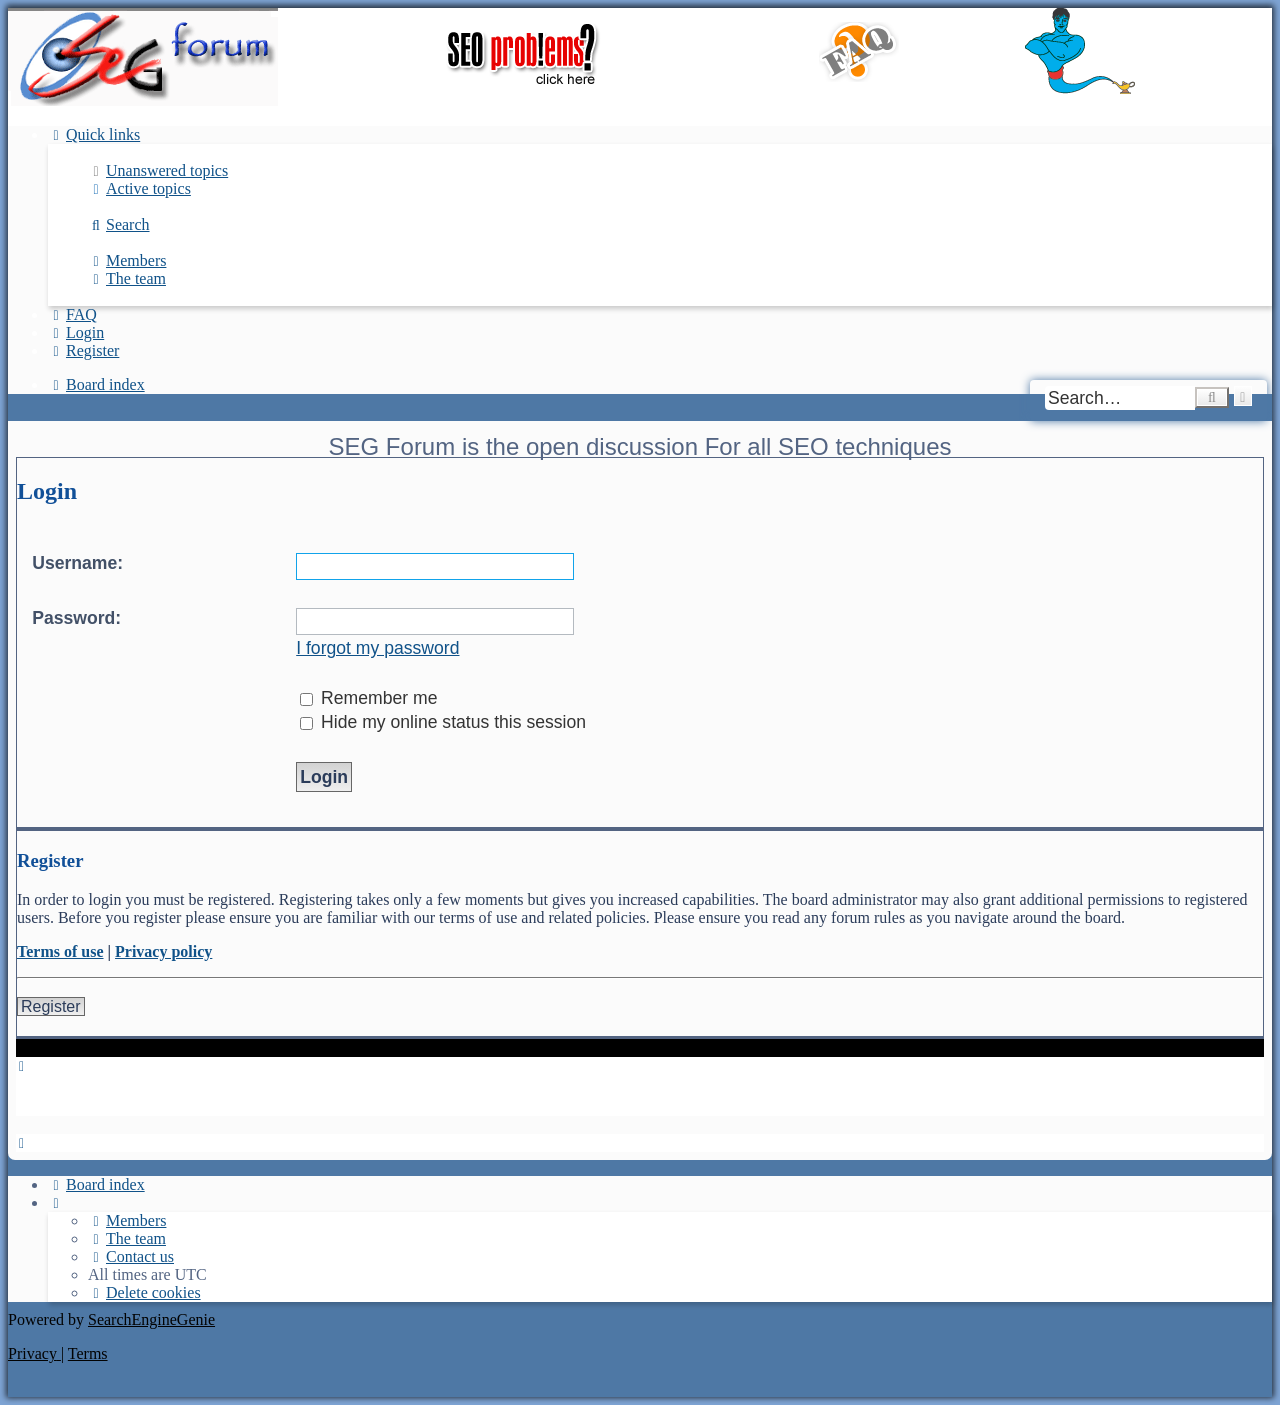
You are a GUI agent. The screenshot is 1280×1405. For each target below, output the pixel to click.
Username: (77, 563)
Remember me (368, 698)
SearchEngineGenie (151, 1319)
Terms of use (60, 951)
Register (51, 1006)
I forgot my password (377, 648)
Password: (76, 618)
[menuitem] (158, 170)
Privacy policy (163, 951)
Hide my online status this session (443, 722)
